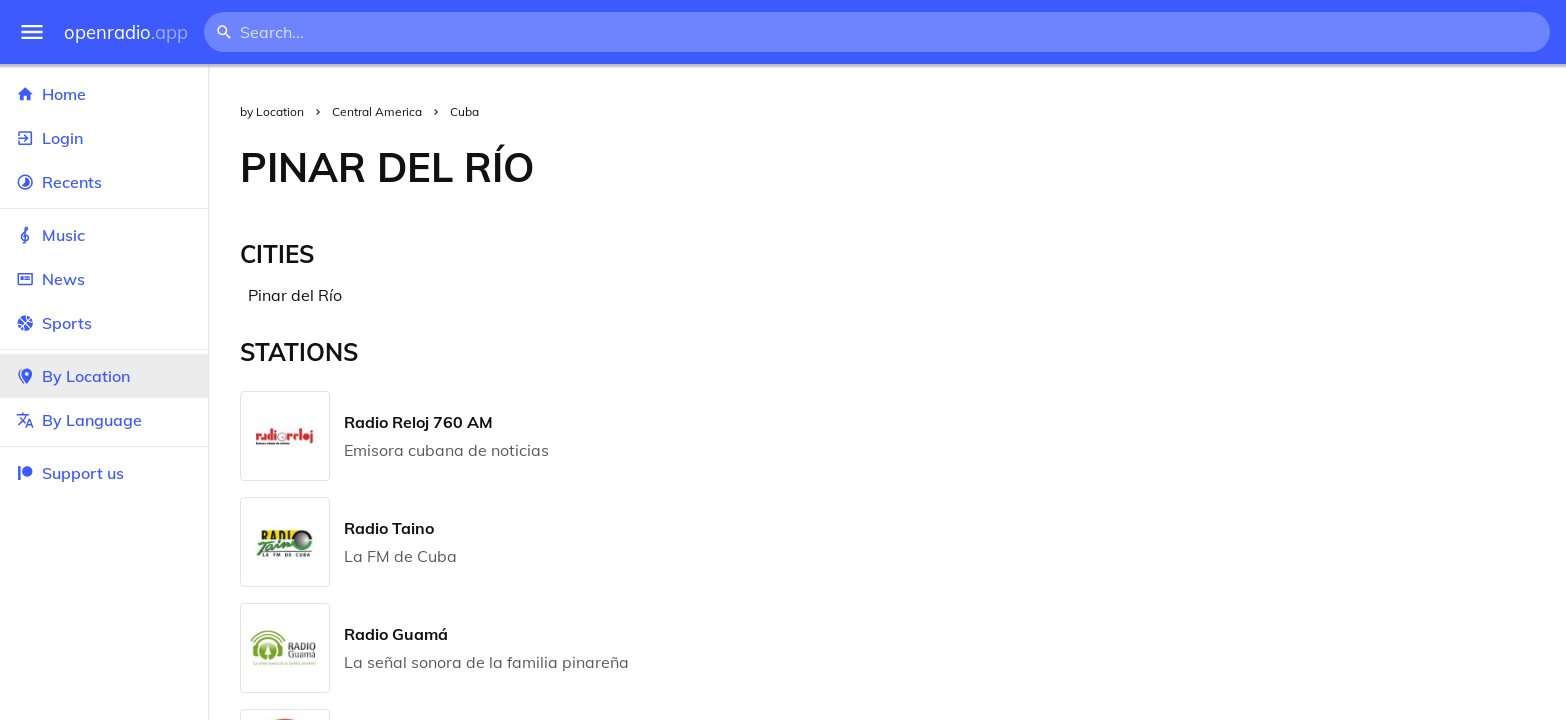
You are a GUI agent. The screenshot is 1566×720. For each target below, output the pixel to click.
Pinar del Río (295, 295)
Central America (377, 111)
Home (104, 94)
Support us (70, 473)
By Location (104, 376)
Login (104, 138)
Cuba (464, 111)
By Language (104, 420)
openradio (126, 32)
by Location (272, 111)
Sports (104, 323)
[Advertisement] (1066, 167)
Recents (104, 182)
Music (104, 235)
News (104, 279)
